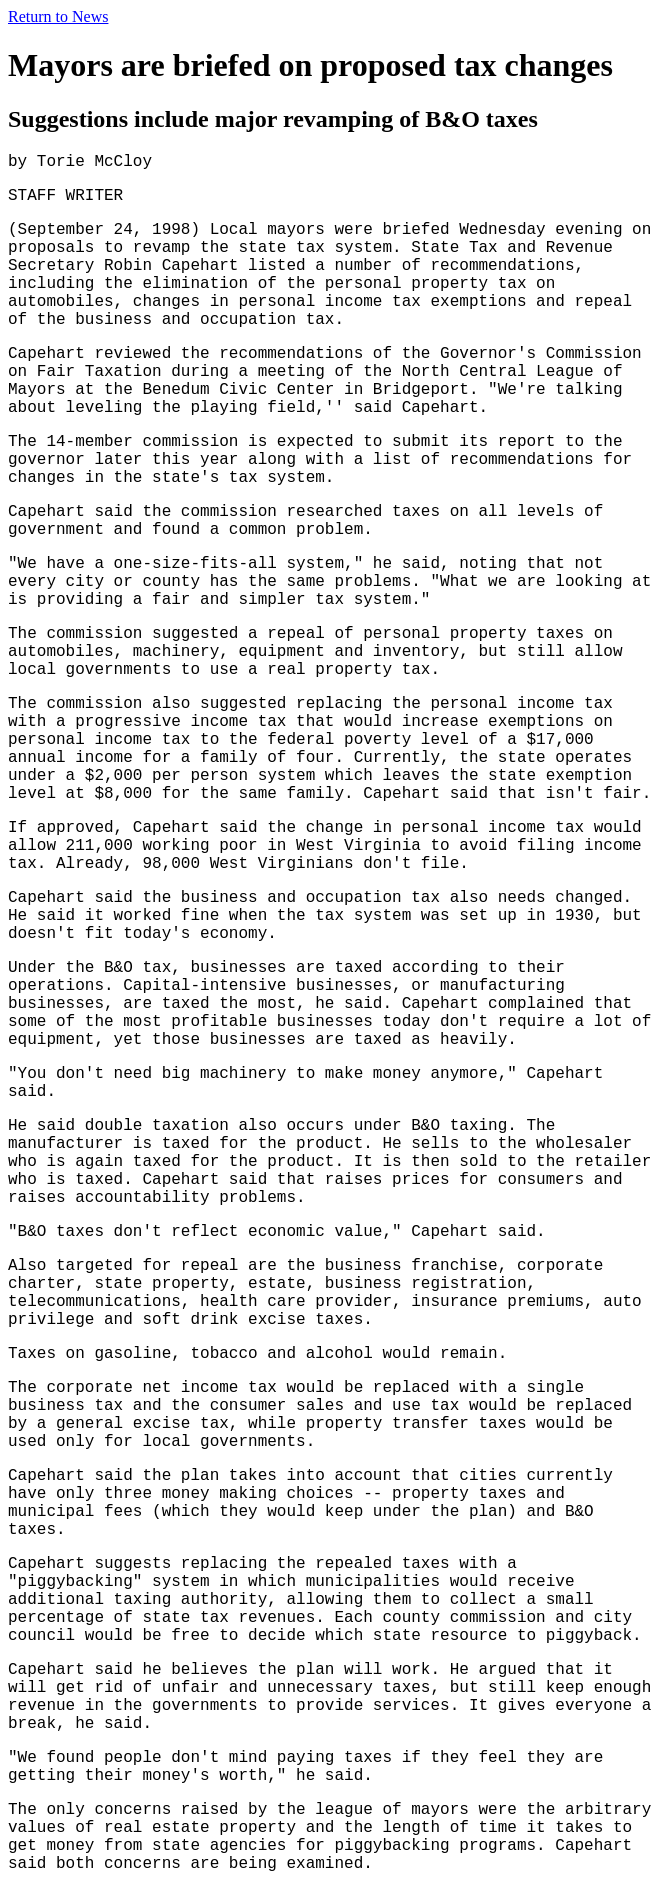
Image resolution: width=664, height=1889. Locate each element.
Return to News (58, 16)
